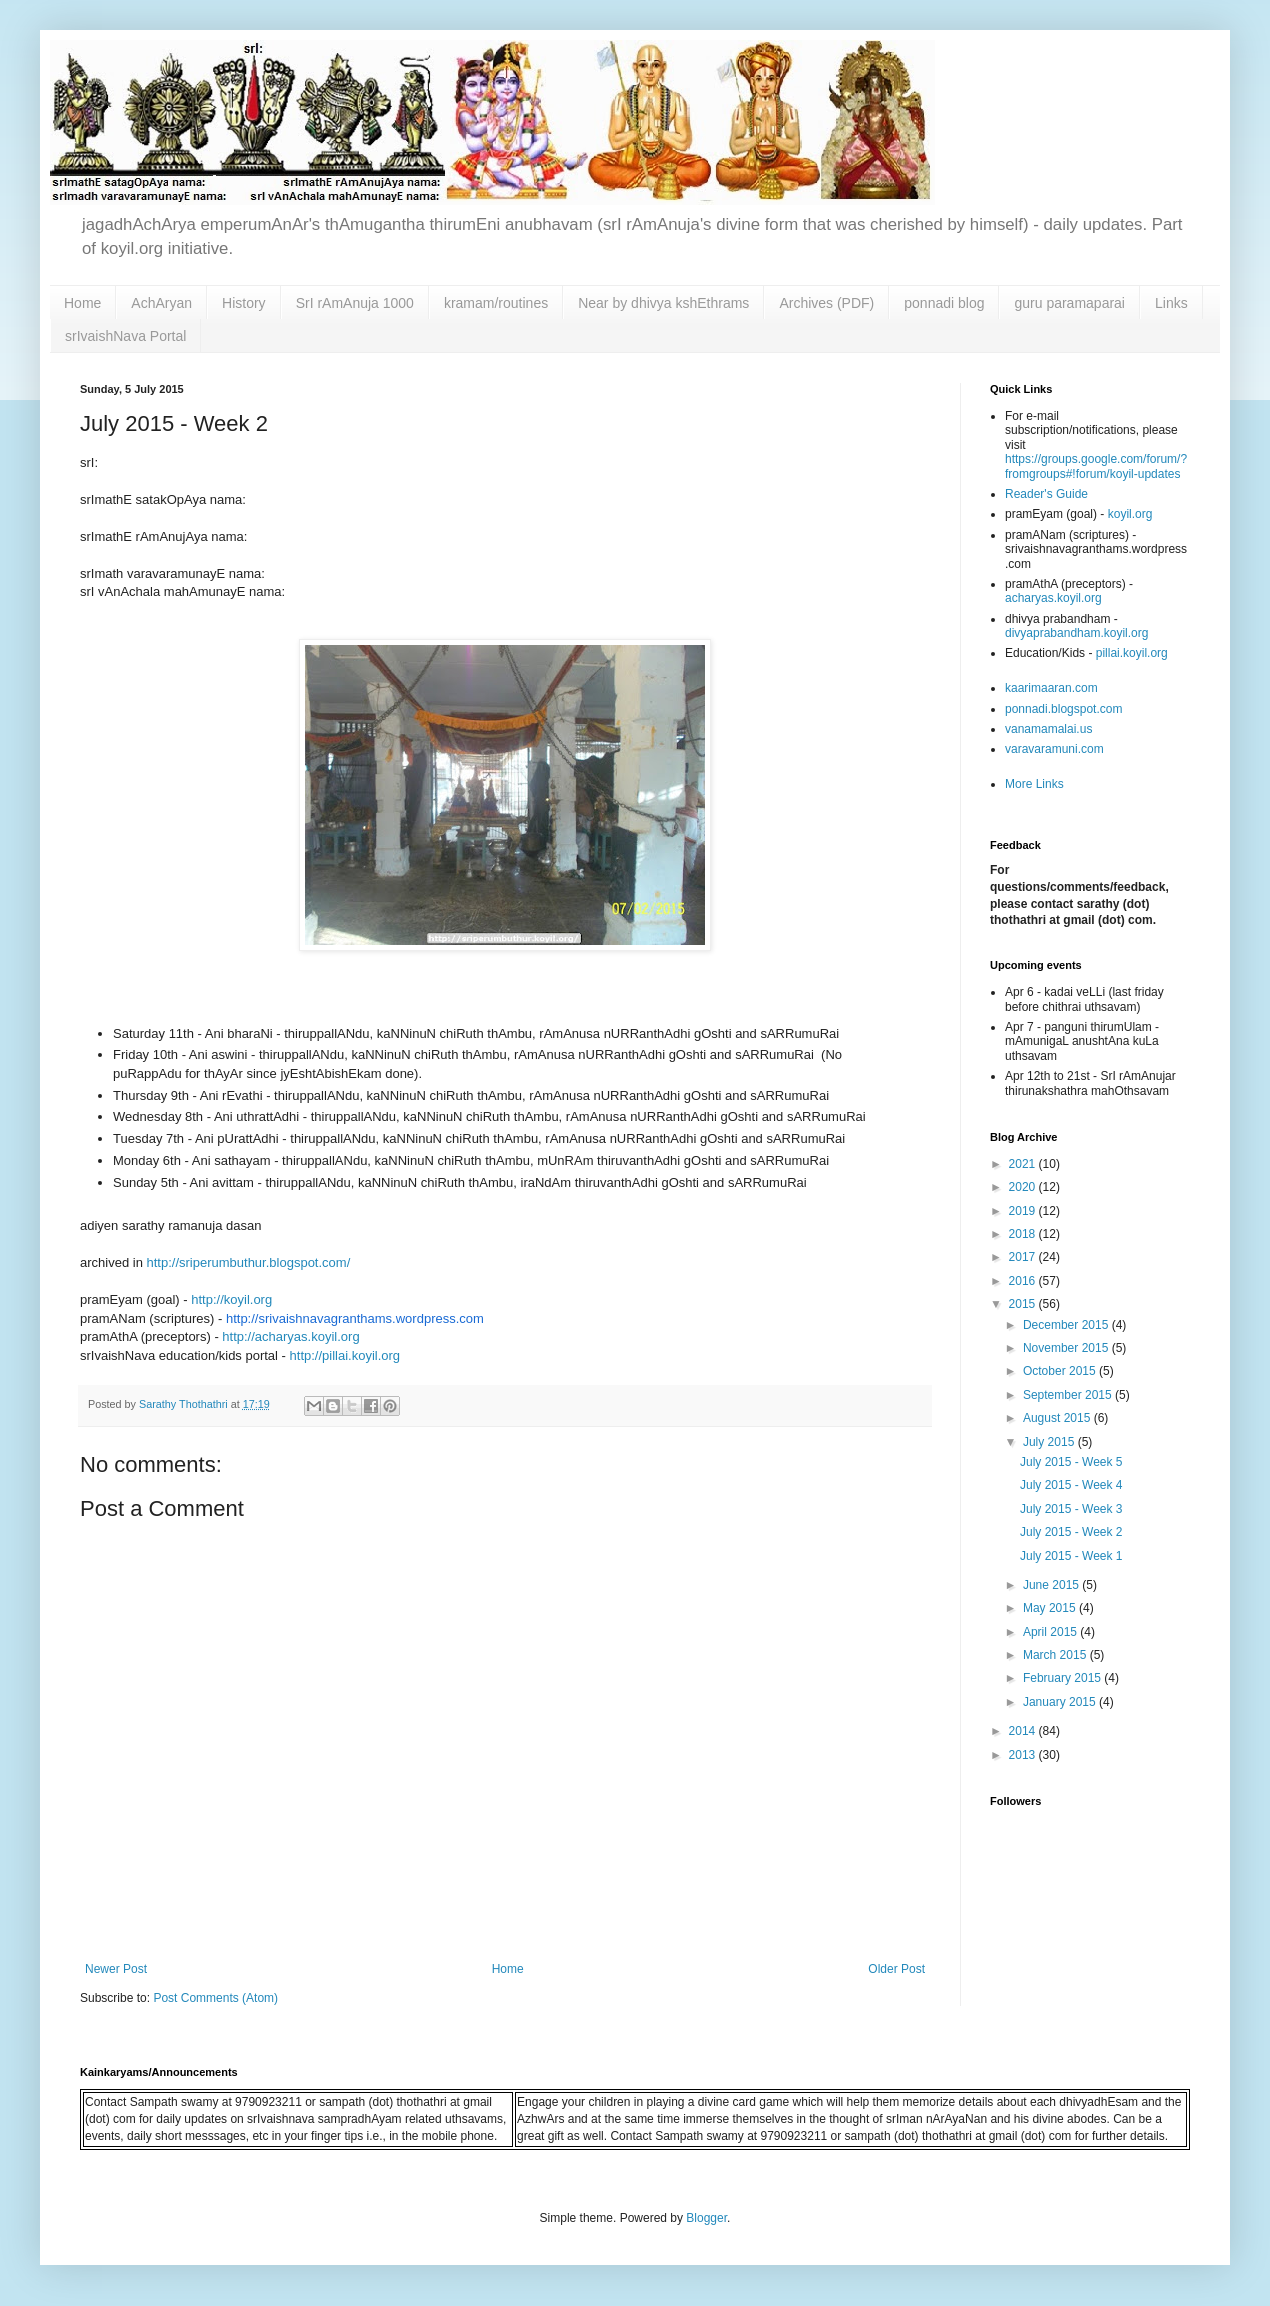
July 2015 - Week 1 (1071, 1556)
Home (82, 303)
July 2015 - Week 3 (1071, 1509)
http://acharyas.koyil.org (290, 1336)
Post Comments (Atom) (215, 1998)
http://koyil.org (231, 1299)
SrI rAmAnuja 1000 (355, 303)
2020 (1024, 1187)
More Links (1034, 784)
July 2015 (1050, 1442)
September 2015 (1069, 1395)
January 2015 (1061, 1702)
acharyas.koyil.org (1053, 598)
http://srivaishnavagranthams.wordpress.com (355, 1318)
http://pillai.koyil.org (345, 1355)
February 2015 (1063, 1678)
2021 (1024, 1164)
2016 (1024, 1281)
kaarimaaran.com (1051, 688)
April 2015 (1051, 1632)
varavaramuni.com (1054, 749)
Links (1171, 303)
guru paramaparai (1069, 303)
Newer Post (116, 1969)
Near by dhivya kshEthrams (663, 303)
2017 (1024, 1257)
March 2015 (1056, 1655)
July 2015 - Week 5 (1071, 1462)
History (244, 303)
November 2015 (1067, 1348)
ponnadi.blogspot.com (1063, 709)
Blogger (706, 2218)
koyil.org (1130, 514)
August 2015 (1058, 1418)
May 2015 (1051, 1608)
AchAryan (161, 303)
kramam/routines (496, 303)
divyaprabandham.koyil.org (1076, 633)
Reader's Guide (1046, 494)
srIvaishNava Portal (125, 336)
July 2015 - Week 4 (1071, 1485)
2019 (1024, 1211)
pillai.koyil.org (1132, 653)
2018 (1024, 1234)
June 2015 (1052, 1585)
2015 (1024, 1304)
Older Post (896, 1969)
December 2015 (1067, 1325)
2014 (1024, 1731)
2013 (1024, 1755)
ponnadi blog (944, 303)
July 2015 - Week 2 (1071, 1532)
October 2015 (1061, 1371)
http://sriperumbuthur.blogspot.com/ (248, 1262)
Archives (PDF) (826, 303)
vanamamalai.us (1048, 729)
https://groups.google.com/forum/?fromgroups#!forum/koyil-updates (1096, 466)
